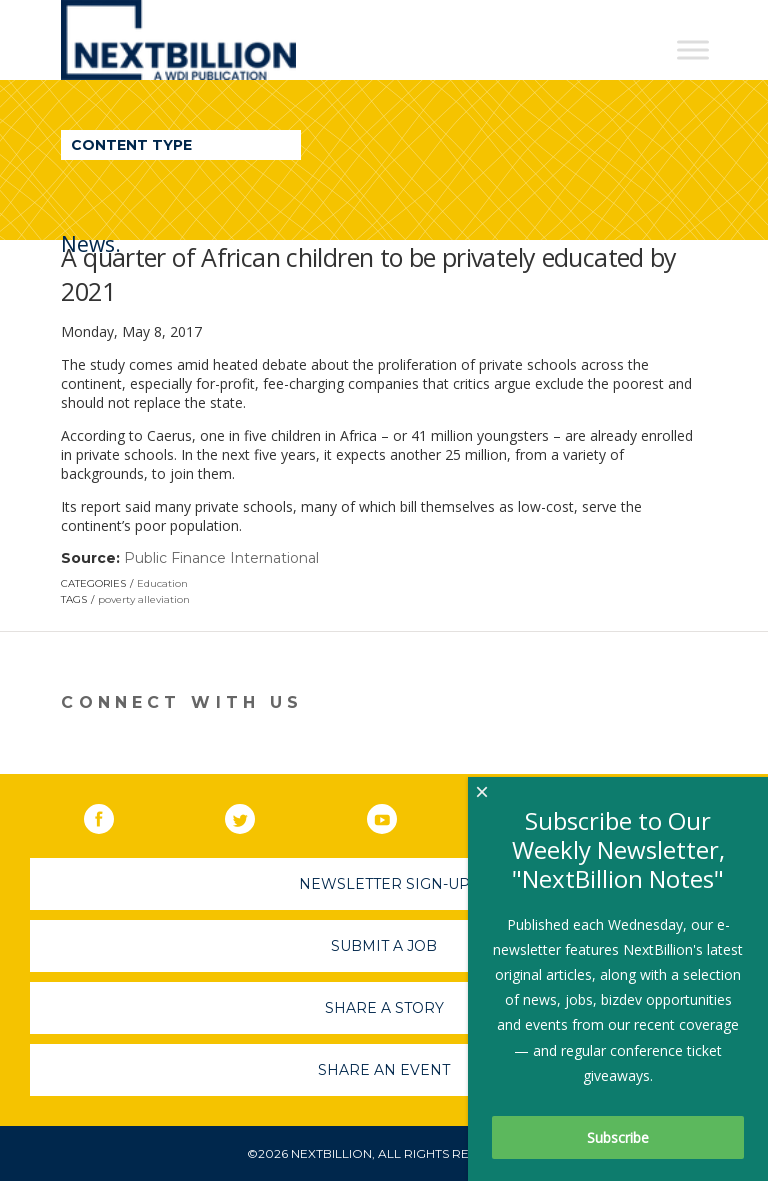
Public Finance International (221, 558)
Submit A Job (384, 946)
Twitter (254, 815)
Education (162, 583)
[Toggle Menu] (693, 49)
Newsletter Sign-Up (384, 884)
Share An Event (384, 1070)
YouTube (396, 815)
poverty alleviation (144, 599)
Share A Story (384, 1008)
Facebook (113, 815)
